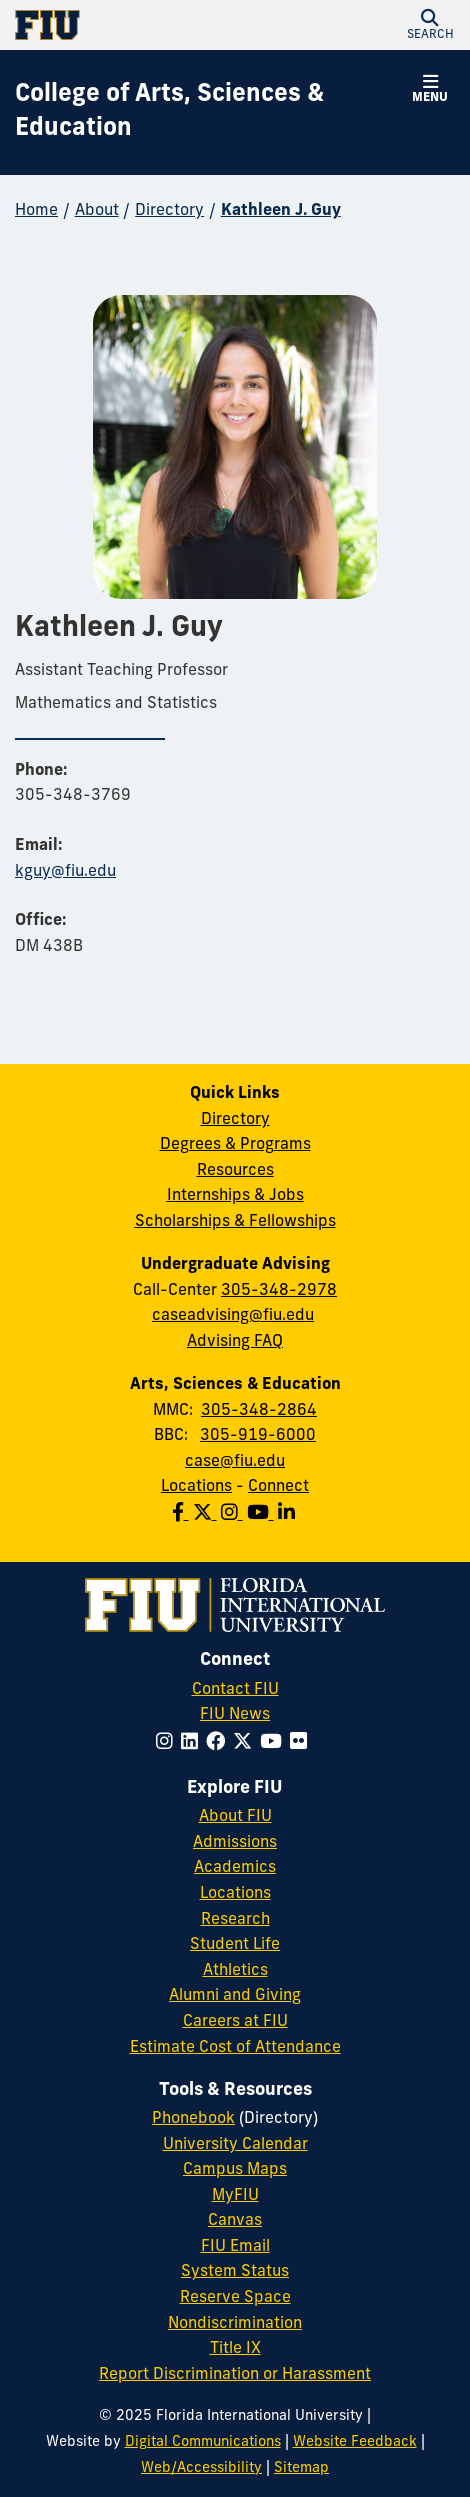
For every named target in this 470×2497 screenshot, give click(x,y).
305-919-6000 (258, 1436)
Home (36, 211)
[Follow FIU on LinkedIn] (193, 1743)
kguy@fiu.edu (65, 872)
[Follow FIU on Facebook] (219, 1743)
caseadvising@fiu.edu (233, 1316)
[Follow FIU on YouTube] (275, 1743)
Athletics (235, 1971)
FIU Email (235, 2247)
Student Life (235, 1945)
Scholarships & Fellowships (235, 1222)
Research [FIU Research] (235, 1920)
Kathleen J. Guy (281, 211)
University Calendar (235, 2145)
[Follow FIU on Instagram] (168, 1743)
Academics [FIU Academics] (235, 1868)
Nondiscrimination (235, 2324)
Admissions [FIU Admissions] (235, 1843)
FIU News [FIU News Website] (235, 1715)
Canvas (235, 2221)
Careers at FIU (235, 2022)
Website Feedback (355, 2442)
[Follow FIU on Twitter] (246, 1743)
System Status (235, 2272)
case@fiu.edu (235, 1462)
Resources (235, 1171)
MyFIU (235, 2196)
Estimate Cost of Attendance (235, 2048)
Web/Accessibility (201, 2468)
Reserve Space (235, 2298)
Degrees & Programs (235, 1145)
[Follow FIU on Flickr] (302, 1743)
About (97, 211)
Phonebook (193, 2119)
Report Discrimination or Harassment (235, 2375)
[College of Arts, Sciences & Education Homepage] (210, 112)
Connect (278, 1487)
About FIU (235, 1817)
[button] (430, 25)
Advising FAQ (235, 1342)
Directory (169, 211)
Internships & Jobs (235, 1196)
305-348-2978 (279, 1291)
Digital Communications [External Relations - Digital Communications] (203, 2442)
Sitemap (301, 2468)
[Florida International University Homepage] (125, 25)
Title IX (235, 2349)
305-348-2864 (259, 1411)
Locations (196, 1487)
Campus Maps (235, 2170)
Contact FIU (235, 1690)
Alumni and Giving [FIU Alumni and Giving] (235, 1996)
